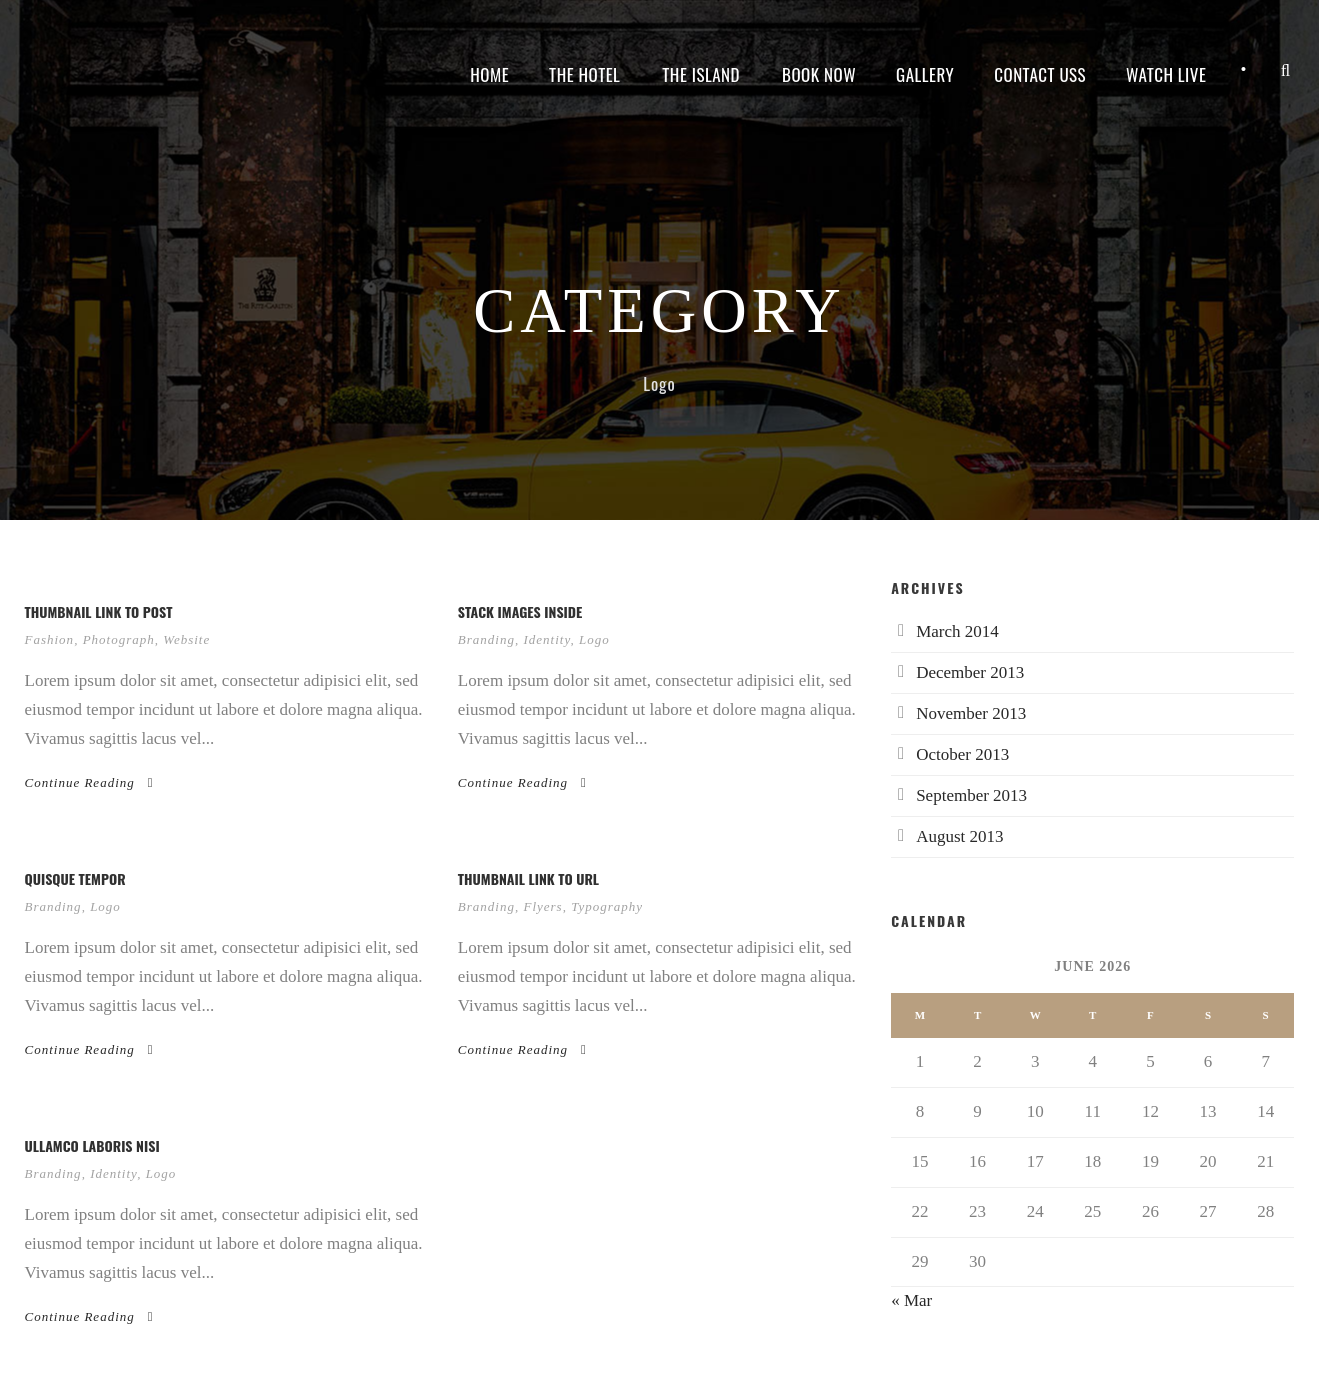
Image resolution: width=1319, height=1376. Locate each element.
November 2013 (971, 713)
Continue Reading (89, 782)
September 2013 (971, 795)
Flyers (542, 906)
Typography (607, 906)
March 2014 (957, 631)
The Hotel (584, 74)
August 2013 (959, 836)
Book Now (819, 74)
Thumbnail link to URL (528, 878)
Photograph (119, 639)
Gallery (925, 74)
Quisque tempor (75, 878)
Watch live (1166, 74)
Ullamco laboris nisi (92, 1145)
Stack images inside (520, 611)
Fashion (50, 639)
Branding (486, 639)
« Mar (911, 1300)
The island (701, 74)
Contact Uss (1040, 74)
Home (489, 74)
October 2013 (962, 754)
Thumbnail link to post (99, 611)
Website (186, 639)
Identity (546, 639)
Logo (594, 639)
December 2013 (970, 672)
